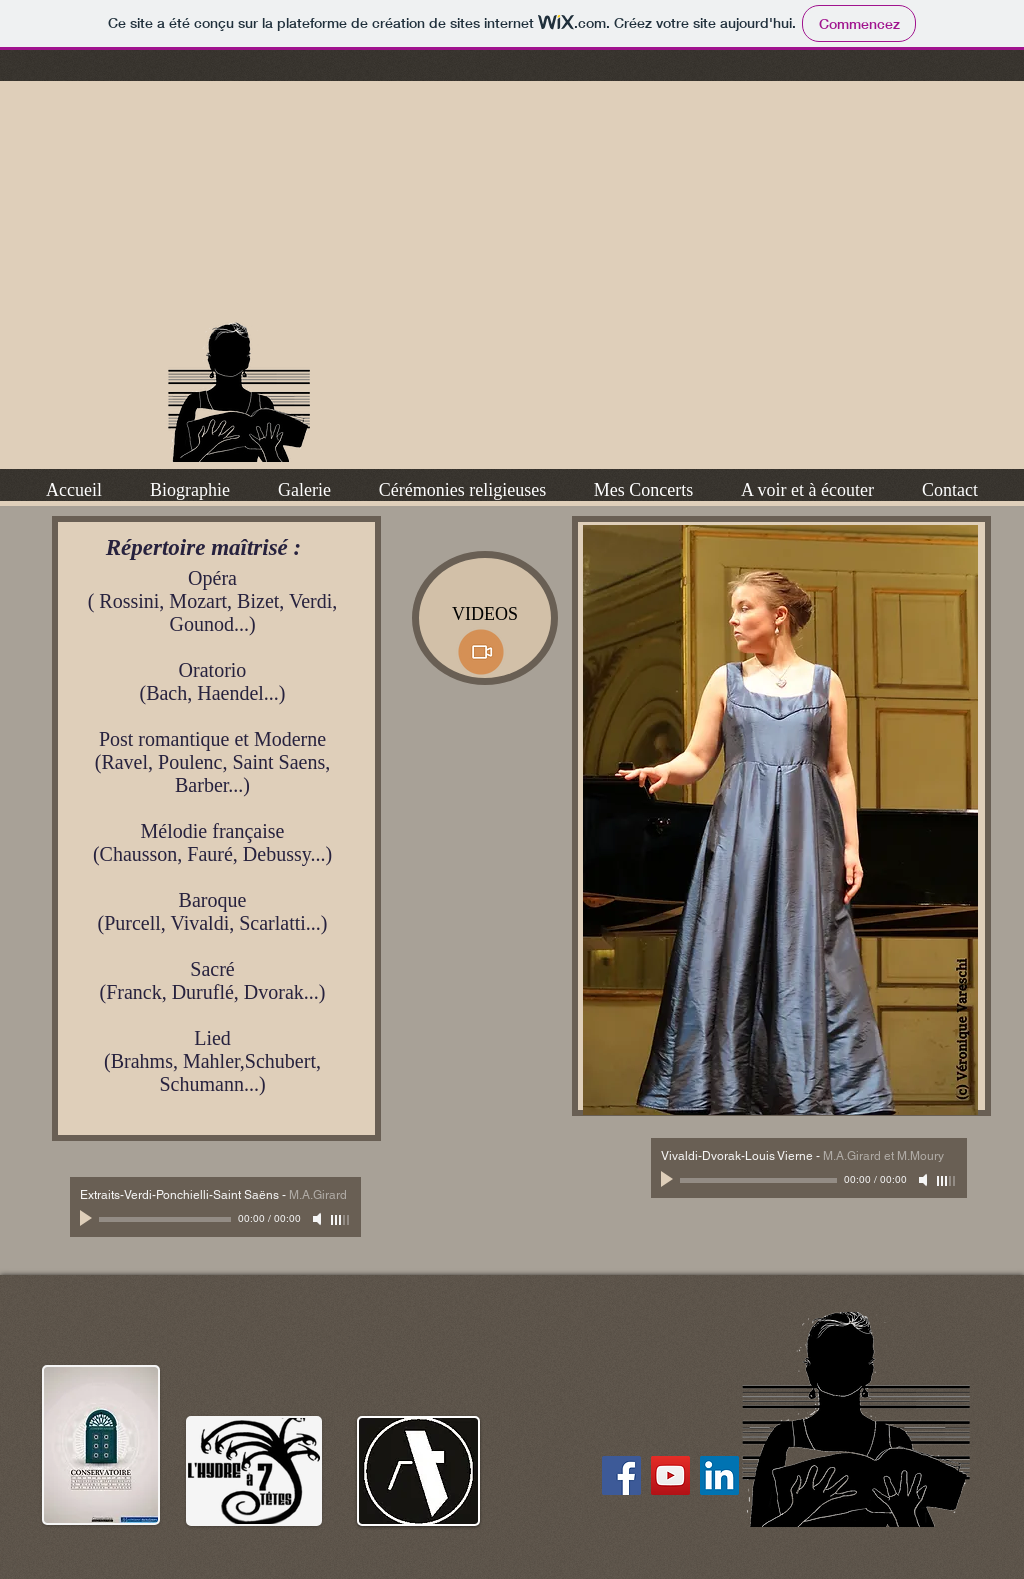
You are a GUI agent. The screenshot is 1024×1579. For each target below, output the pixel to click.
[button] (190, 490)
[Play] (88, 1219)
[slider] (341, 1220)
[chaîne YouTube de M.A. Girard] (670, 1475)
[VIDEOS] (485, 618)
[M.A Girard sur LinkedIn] (719, 1475)
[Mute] (319, 1219)
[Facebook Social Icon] (621, 1475)
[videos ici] (480, 652)
